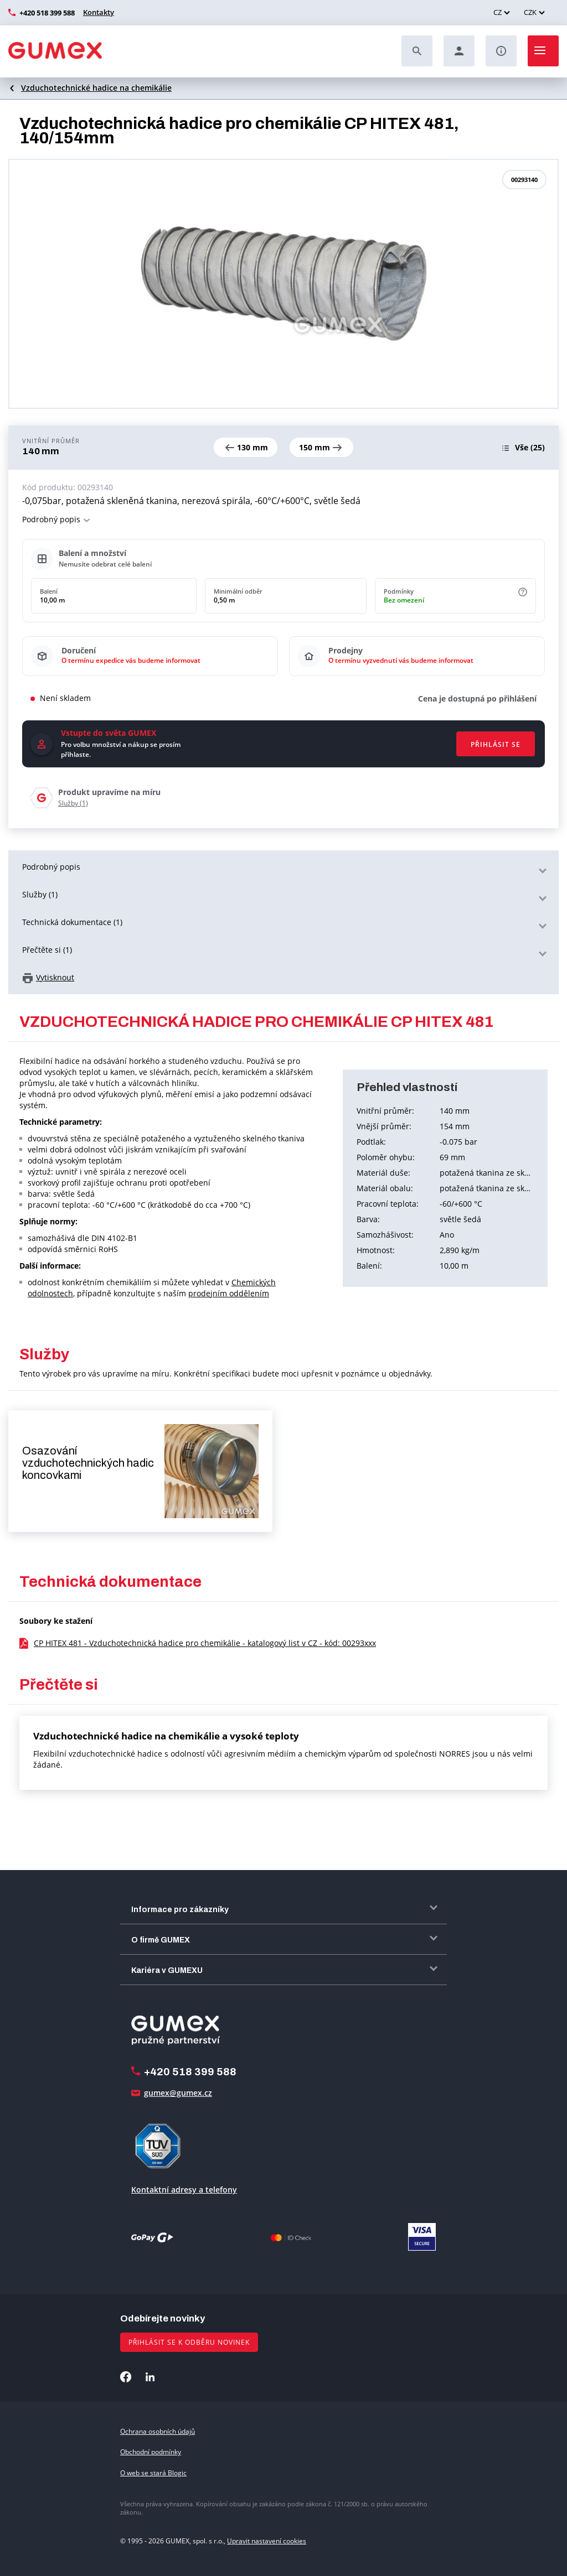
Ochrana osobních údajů (157, 2431)
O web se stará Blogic (153, 2473)
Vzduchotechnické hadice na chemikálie (96, 87)
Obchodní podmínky (150, 2451)
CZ (497, 12)
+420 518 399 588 (47, 13)
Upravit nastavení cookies (266, 2541)
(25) (530, 447)
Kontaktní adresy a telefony (184, 2189)
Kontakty (98, 12)
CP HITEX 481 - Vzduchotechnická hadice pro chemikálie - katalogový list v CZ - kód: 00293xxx (205, 1643)
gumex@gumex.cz (178, 2092)
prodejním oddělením (228, 1293)
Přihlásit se (495, 744)
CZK (530, 12)
